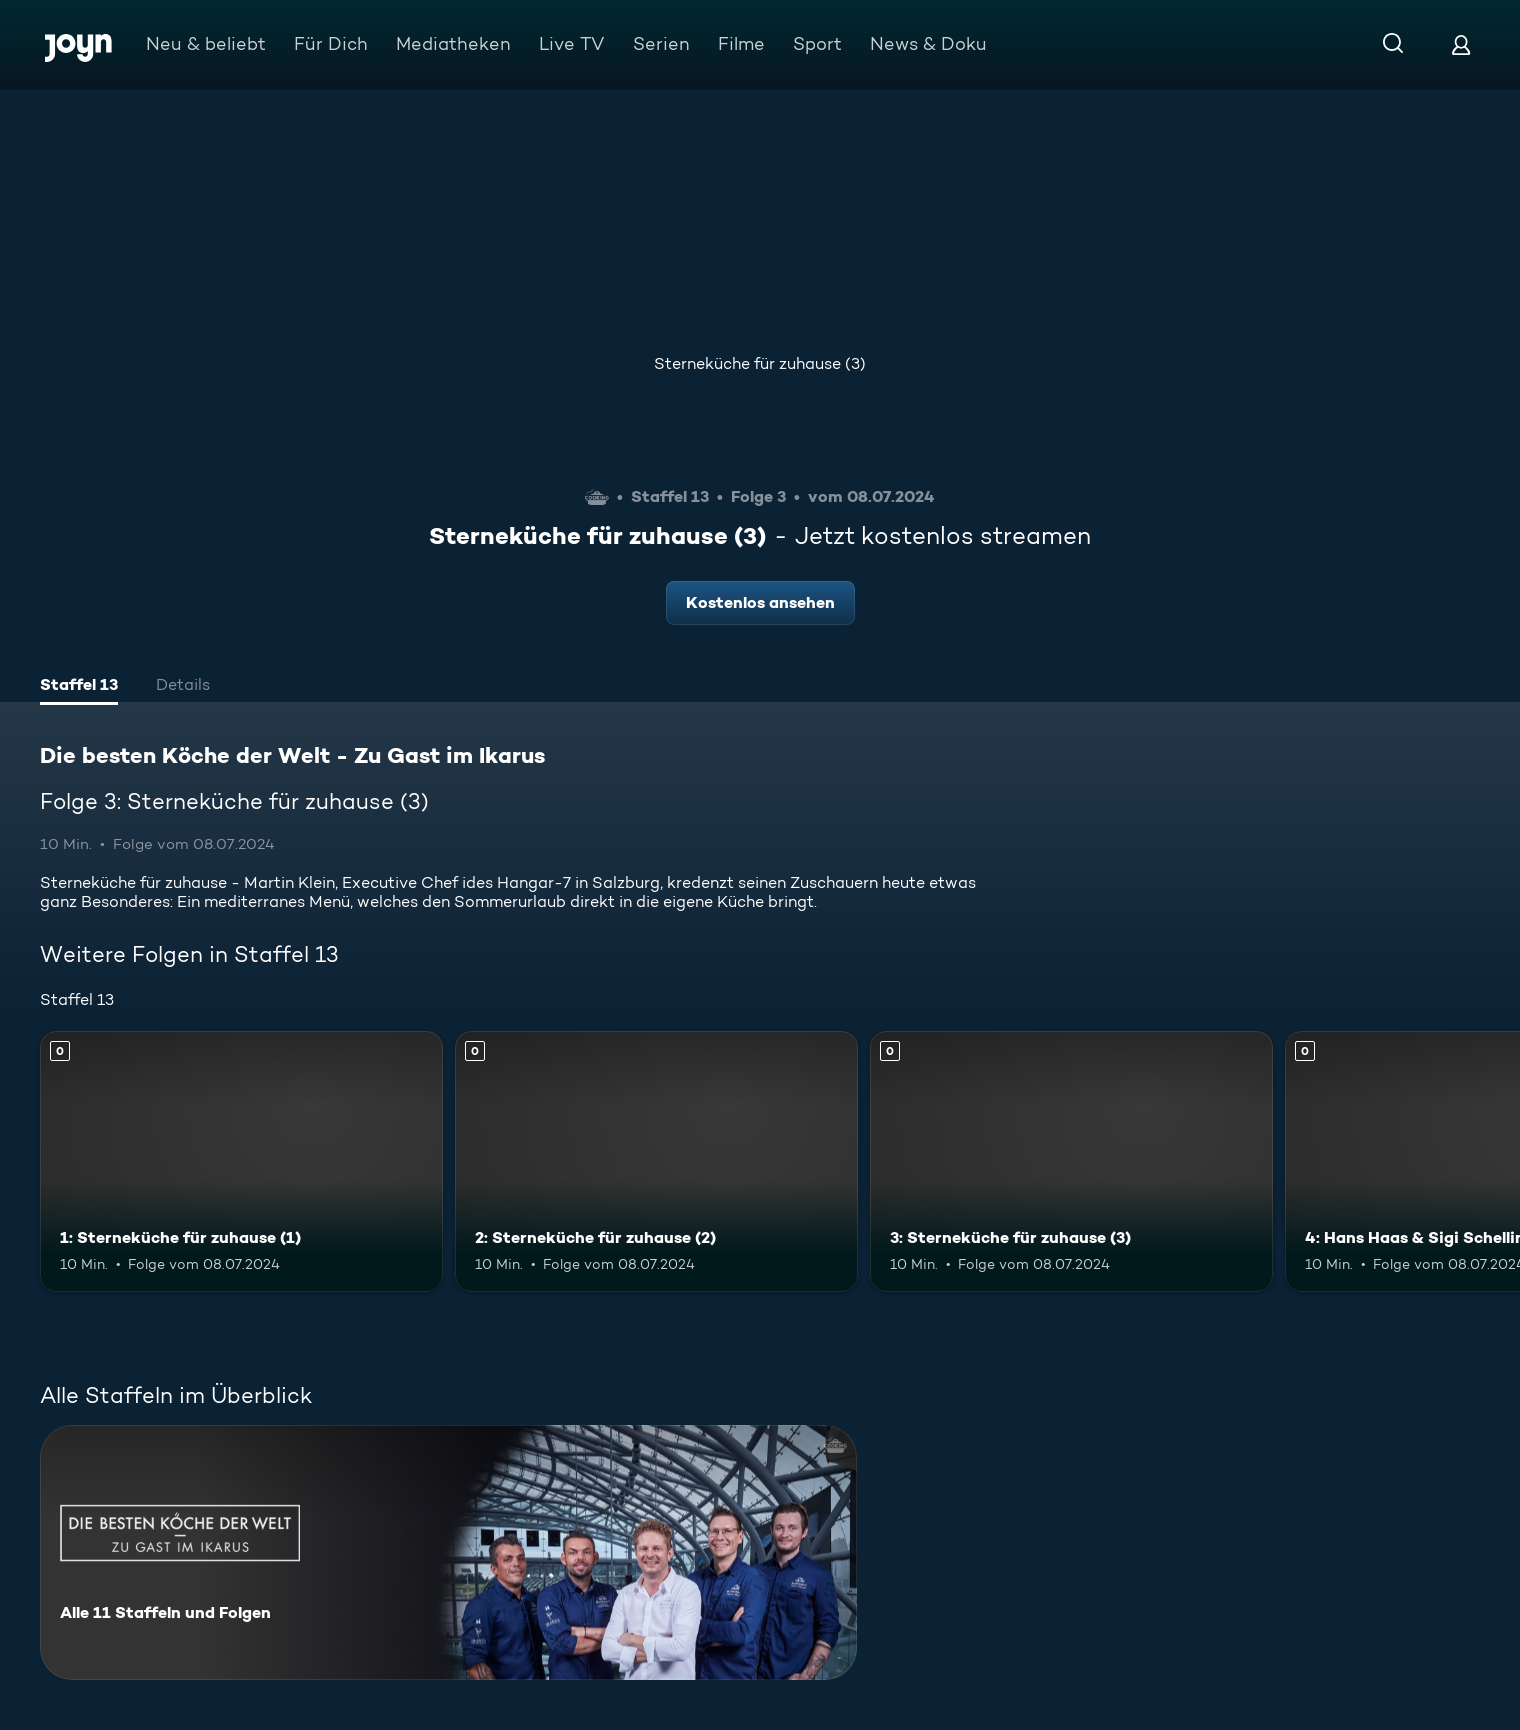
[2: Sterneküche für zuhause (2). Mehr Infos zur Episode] (656, 1162)
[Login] (1461, 44)
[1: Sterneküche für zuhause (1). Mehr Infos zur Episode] (241, 1162)
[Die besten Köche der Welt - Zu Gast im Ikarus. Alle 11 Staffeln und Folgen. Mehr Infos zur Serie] (448, 1552)
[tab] (79, 687)
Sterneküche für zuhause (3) (760, 363)
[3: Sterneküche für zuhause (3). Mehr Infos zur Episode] (1071, 1162)
